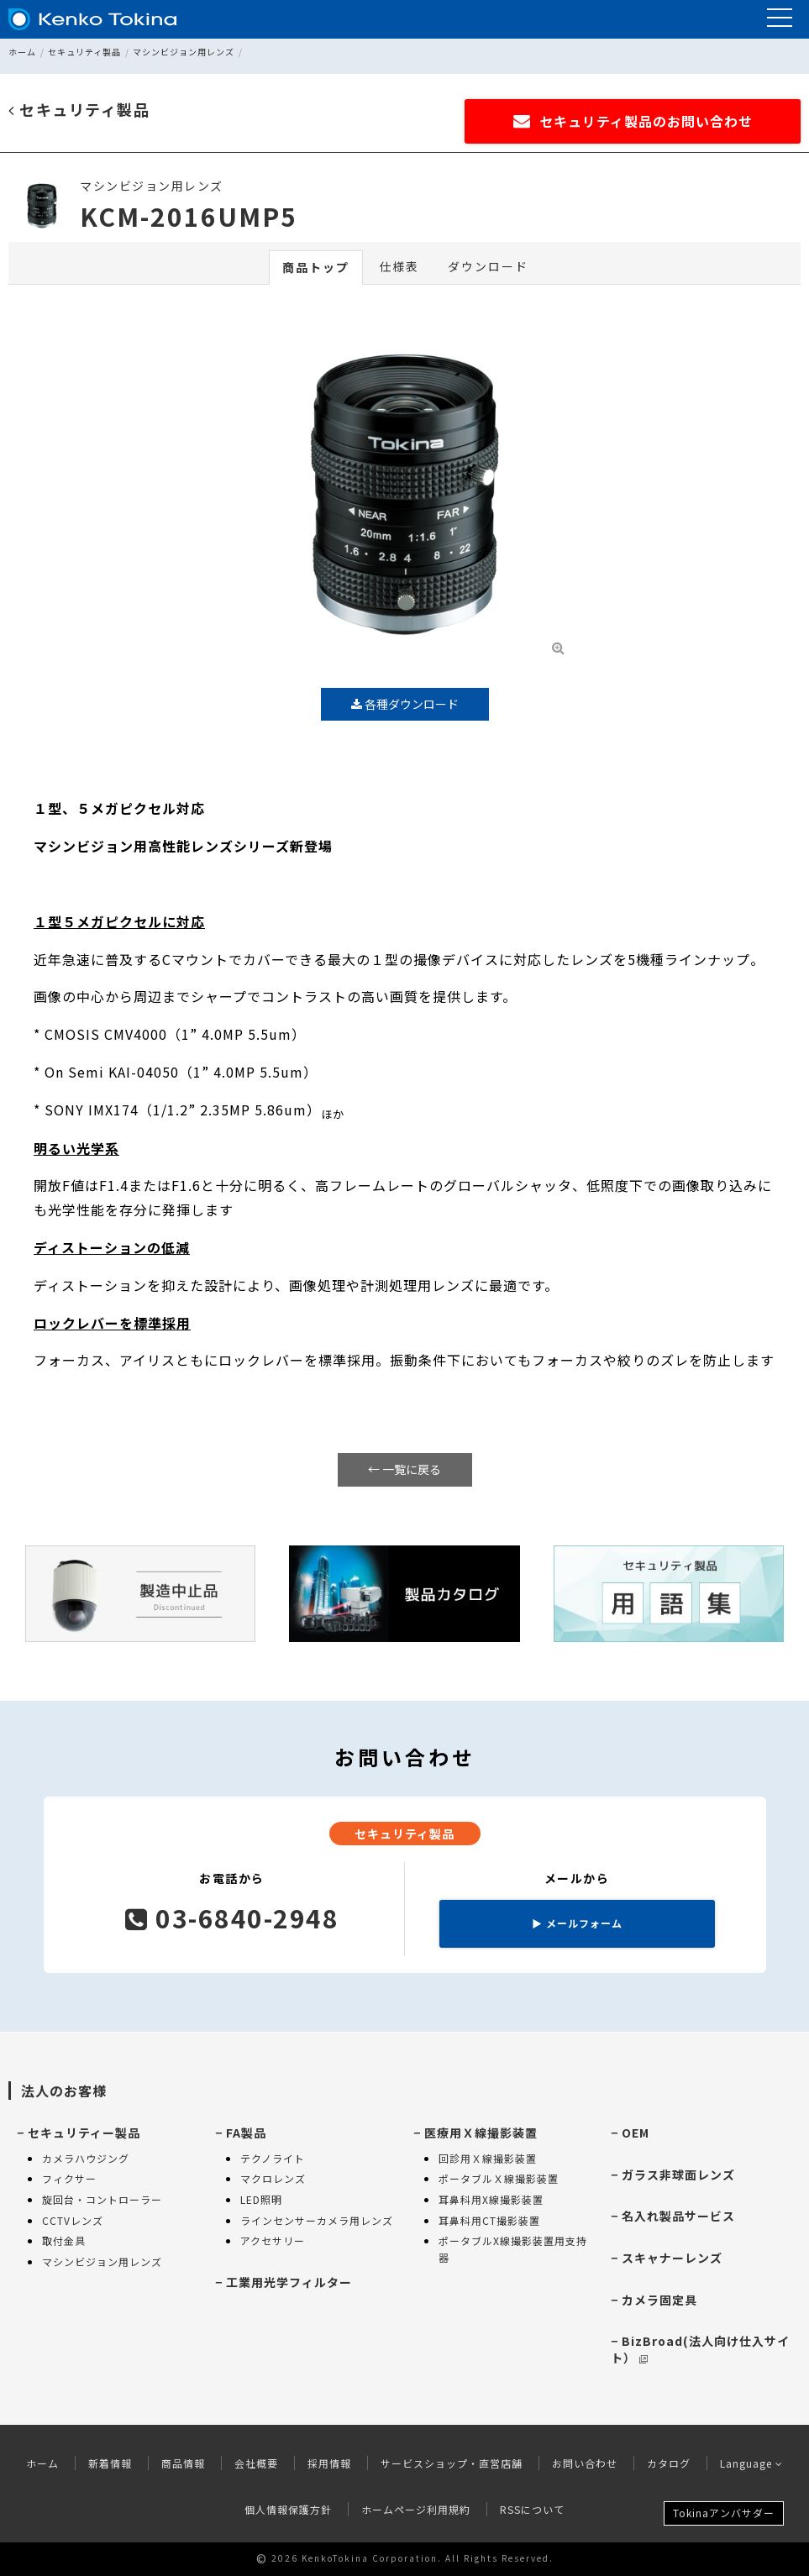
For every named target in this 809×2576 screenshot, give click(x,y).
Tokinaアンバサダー (724, 2512)
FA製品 (246, 2132)
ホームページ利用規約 (415, 2509)
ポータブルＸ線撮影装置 (499, 2178)
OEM (635, 2132)
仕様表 (399, 266)
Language (751, 2463)
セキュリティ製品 (84, 51)
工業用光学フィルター (289, 2282)
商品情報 (183, 2463)
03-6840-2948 (232, 1917)
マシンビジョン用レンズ (183, 51)
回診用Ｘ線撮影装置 (488, 2158)
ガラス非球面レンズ (678, 2174)
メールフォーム (577, 1923)
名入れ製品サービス (678, 2215)
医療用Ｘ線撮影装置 (481, 2132)
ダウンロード (488, 266)
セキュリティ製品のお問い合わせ (633, 121)
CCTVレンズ (72, 2220)
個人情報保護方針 (288, 2509)
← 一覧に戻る (404, 1469)
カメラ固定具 (659, 2299)
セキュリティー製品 (84, 2132)
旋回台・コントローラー (102, 2199)
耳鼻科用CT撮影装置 (489, 2220)
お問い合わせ (584, 2463)
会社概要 (256, 2463)
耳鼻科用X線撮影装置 (491, 2199)
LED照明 (261, 2199)
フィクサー (69, 2178)
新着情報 (110, 2463)
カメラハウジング (85, 2158)
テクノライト (272, 2158)
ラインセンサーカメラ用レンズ (316, 2220)
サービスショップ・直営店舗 (452, 2463)
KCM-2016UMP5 (188, 215)
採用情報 (329, 2463)
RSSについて (532, 2509)
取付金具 (64, 2240)
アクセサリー (272, 2240)
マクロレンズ (273, 2178)
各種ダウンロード (405, 703)
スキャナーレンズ (672, 2257)
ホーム (22, 51)
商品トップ (315, 267)
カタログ (669, 2463)
